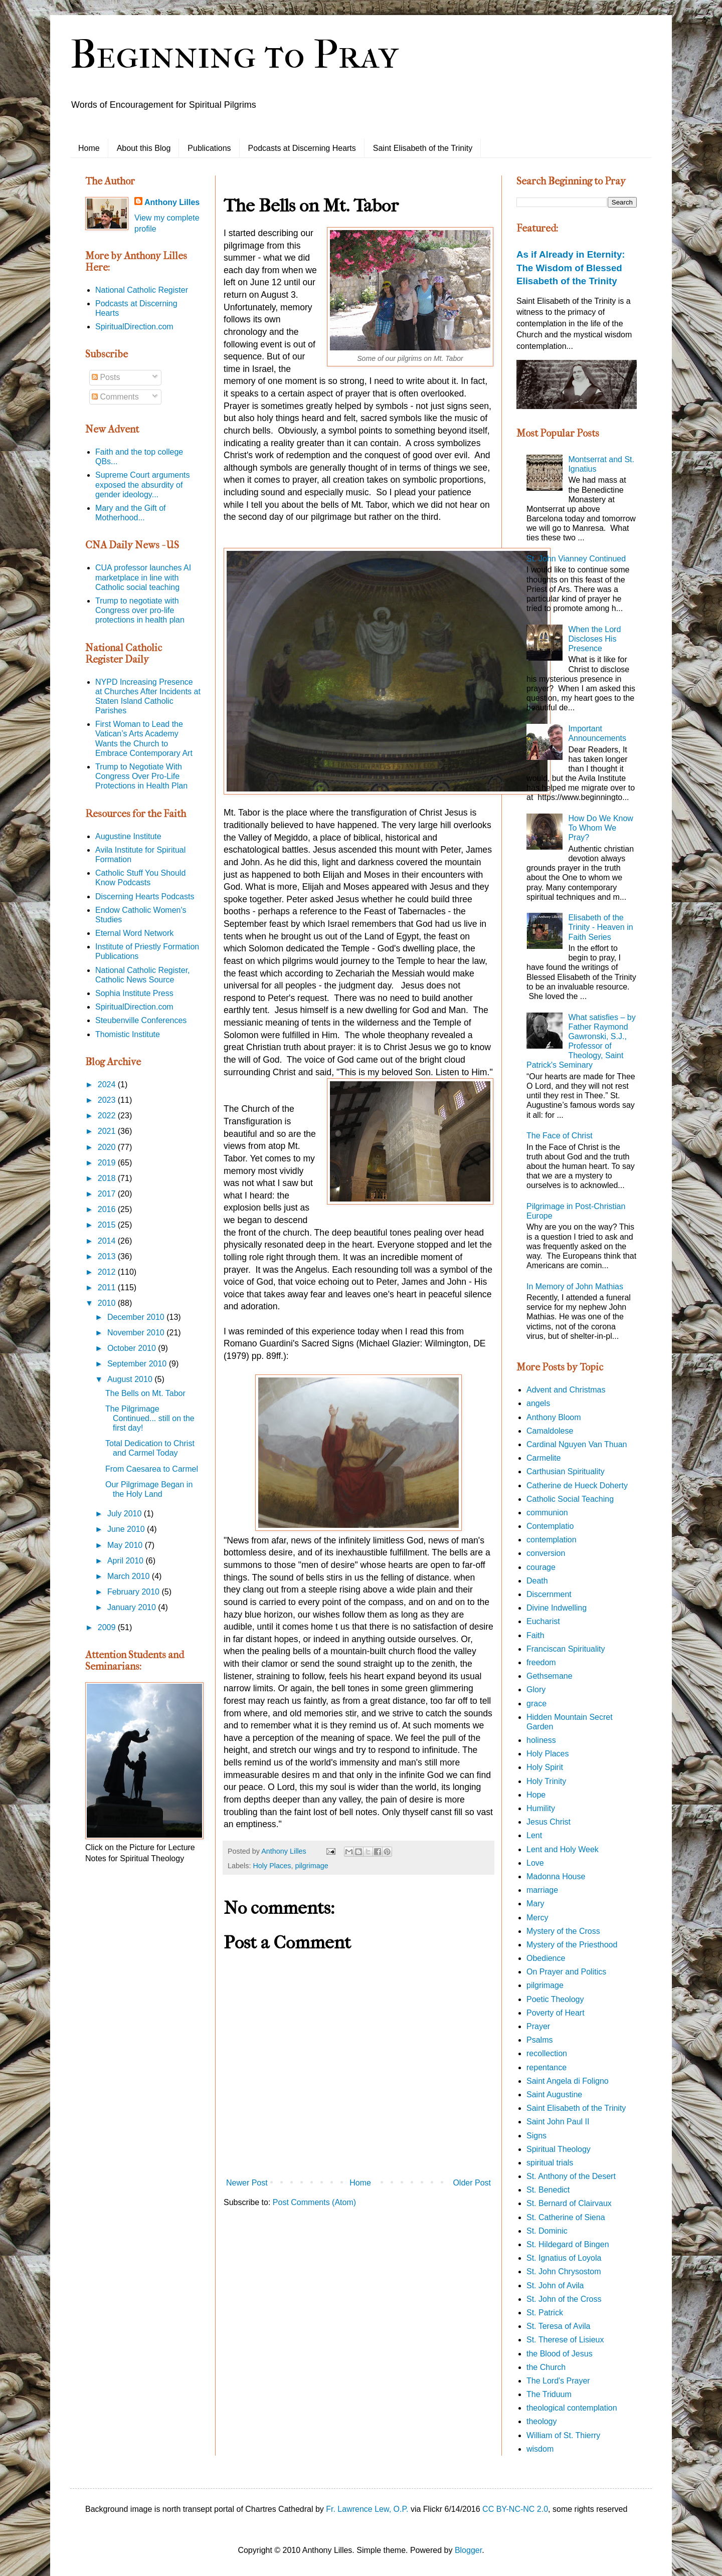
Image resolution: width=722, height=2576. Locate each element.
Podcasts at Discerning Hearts (302, 148)
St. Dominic (547, 2231)
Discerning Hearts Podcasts (144, 896)
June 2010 (127, 1529)
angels (538, 1403)
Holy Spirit (544, 1767)
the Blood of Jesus (559, 2353)
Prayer (538, 2026)
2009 (108, 1627)
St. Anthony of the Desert (571, 2176)
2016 (108, 1209)
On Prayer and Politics (566, 1971)
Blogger (468, 2550)
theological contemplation (571, 2408)
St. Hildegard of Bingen (567, 2244)
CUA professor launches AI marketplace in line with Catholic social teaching (143, 577)
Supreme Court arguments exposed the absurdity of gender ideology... (142, 484)
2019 (108, 1162)
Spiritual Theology (558, 2149)
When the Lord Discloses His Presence (594, 639)
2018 (108, 1178)
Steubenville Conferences (141, 1020)
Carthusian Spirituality (565, 1471)
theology (541, 2421)
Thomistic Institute (127, 1034)
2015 (108, 1225)
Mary (535, 1903)
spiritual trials (549, 2162)
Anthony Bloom (553, 1417)
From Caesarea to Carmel (151, 1469)
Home (89, 148)
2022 (108, 1115)
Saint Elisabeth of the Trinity (422, 148)
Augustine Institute (128, 836)
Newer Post (247, 2182)
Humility (540, 1808)
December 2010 (136, 1317)
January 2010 (132, 1607)
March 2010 (129, 1576)
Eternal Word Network (134, 933)
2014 (108, 1241)
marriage (542, 1890)
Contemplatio (550, 1526)
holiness (541, 1740)
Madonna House (555, 1876)
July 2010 (125, 1513)
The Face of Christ (559, 1135)
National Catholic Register (141, 290)
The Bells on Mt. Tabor (145, 1393)
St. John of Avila (555, 2285)
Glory (536, 1689)
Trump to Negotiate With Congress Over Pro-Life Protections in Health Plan (141, 776)
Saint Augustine (554, 2094)
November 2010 (136, 1332)
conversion (545, 1553)
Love (535, 1863)
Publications (209, 148)
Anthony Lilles (172, 202)
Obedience (545, 1958)
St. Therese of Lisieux (565, 2339)
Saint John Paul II (557, 2121)
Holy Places (272, 1866)
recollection (546, 2053)
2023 (108, 1100)
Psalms (539, 2040)
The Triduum (549, 2394)
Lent (534, 1835)
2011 (108, 1287)
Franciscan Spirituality (565, 1649)
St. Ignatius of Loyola (563, 2258)
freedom (541, 1662)
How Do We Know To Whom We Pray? (600, 828)
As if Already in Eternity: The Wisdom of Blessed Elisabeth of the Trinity (570, 267)
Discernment (549, 1594)
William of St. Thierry (563, 2435)
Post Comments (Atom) (314, 2202)
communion (547, 1512)
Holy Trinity (546, 1781)
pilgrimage (311, 1866)
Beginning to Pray (234, 54)
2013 (108, 1256)
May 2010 (126, 1545)
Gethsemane (549, 1676)
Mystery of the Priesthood (571, 1944)
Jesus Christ (548, 1822)
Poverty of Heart (555, 2013)
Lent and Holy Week (562, 1849)
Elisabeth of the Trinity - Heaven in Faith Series (600, 927)
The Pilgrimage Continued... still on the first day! (150, 1418)
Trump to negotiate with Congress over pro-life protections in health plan (140, 610)
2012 (108, 1272)
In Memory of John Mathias (574, 1286)
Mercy (537, 1917)
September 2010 (138, 1363)
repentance (546, 2067)
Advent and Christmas (565, 1389)
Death (537, 1580)
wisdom (540, 2449)
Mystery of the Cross (563, 1931)
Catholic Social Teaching (570, 1499)
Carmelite (543, 1458)
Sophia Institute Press (134, 993)
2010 (108, 1303)
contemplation (551, 1539)
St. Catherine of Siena (565, 2217)
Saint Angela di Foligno (567, 2081)
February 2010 (134, 1592)
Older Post (472, 2182)
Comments (115, 396)
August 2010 (130, 1379)
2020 (108, 1147)
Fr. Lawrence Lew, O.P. (367, 2509)
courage (541, 1567)
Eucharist (543, 1621)
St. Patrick (544, 2312)
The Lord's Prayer (558, 2380)
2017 (108, 1194)
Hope (536, 1795)
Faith (535, 1635)
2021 (108, 1131)
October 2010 (132, 1348)
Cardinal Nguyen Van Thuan (576, 1444)
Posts (106, 377)
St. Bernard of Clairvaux (569, 2203)
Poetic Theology (555, 1999)
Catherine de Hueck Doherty (577, 1485)
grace (536, 1703)
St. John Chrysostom (563, 2271)
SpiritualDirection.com (134, 326)
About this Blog (144, 148)
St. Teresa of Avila (558, 2326)
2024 (108, 1084)
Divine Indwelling (556, 1608)
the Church (546, 2367)
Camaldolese (549, 1431)
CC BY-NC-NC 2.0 (515, 2509)
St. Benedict (548, 2190)
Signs (536, 2135)
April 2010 (126, 1560)
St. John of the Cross (563, 2299)
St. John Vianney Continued (576, 558)
